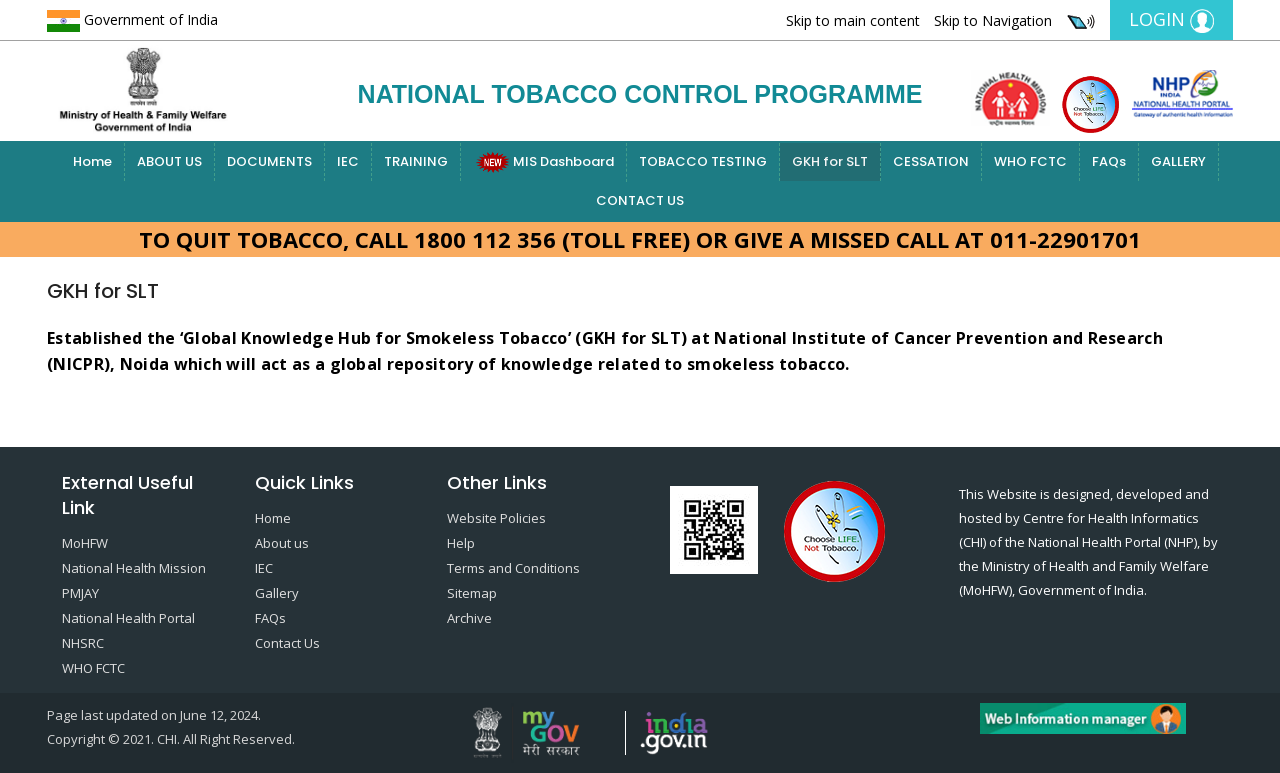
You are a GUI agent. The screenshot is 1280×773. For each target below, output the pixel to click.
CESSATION (931, 161)
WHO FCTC (1030, 161)
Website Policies (496, 518)
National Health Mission (134, 568)
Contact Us (287, 643)
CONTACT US (640, 200)
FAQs (1109, 161)
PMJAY (80, 593)
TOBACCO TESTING (703, 161)
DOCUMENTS (269, 161)
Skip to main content (853, 20)
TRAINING (416, 161)
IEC (348, 161)
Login (1171, 20)
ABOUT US (169, 161)
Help (461, 543)
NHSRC (83, 643)
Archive (469, 618)
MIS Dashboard (543, 162)
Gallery (277, 593)
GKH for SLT (830, 161)
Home (92, 161)
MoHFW (85, 543)
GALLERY (1178, 161)
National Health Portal (128, 618)
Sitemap (472, 593)
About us (282, 543)
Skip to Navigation (993, 20)
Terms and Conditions (513, 568)
